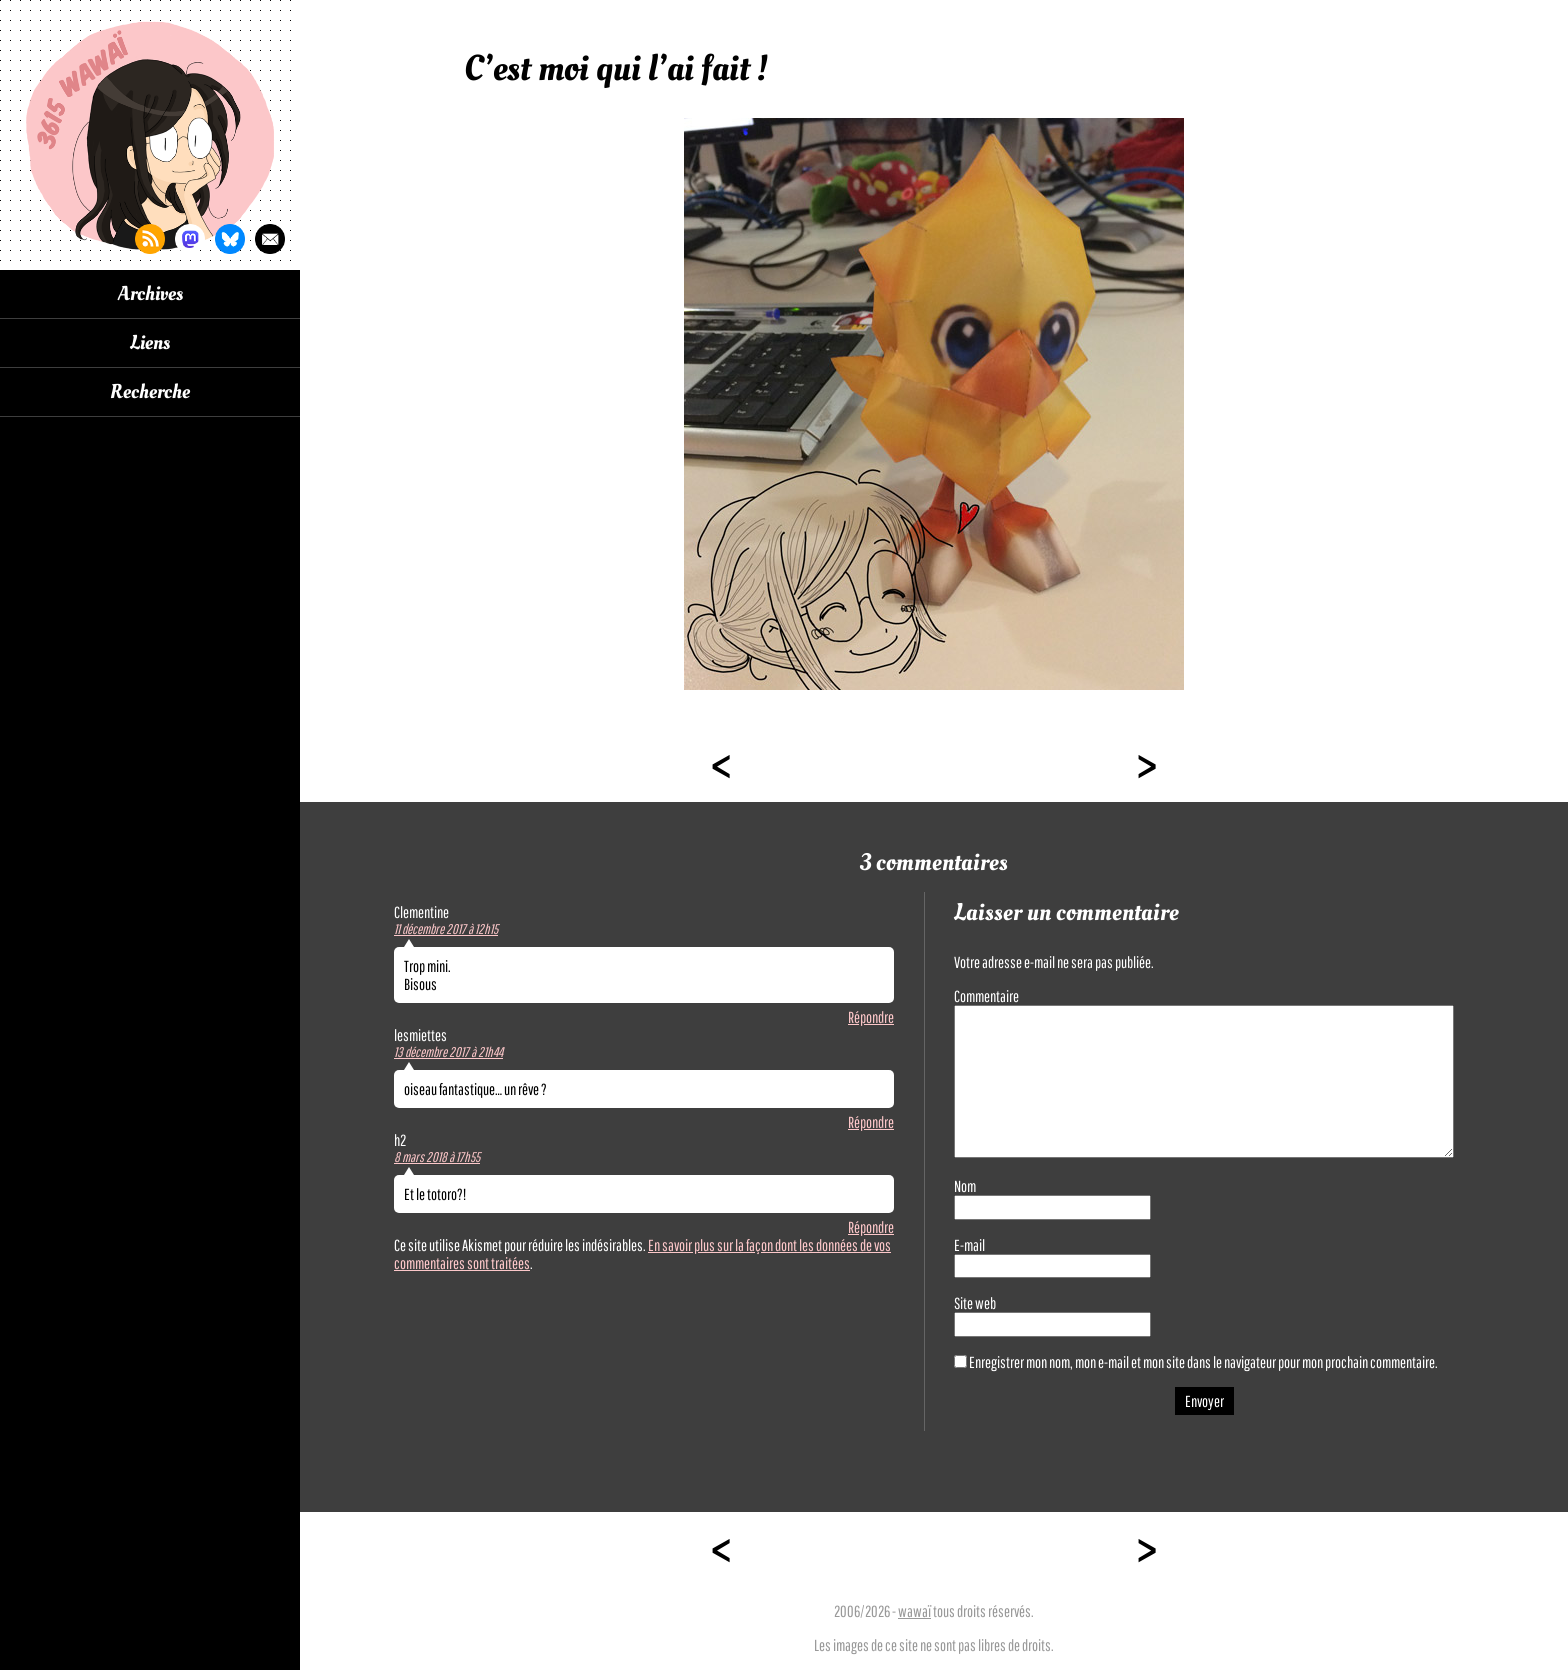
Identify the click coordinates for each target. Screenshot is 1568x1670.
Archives (150, 294)
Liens (150, 343)
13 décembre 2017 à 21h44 (448, 1052)
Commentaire (986, 996)
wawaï (914, 1611)
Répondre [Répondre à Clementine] (871, 1017)
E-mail (969, 1245)
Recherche (150, 392)
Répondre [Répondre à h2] (871, 1227)
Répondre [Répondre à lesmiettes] (871, 1122)
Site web (975, 1303)
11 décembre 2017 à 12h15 (446, 929)
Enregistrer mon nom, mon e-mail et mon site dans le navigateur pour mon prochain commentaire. (1203, 1362)
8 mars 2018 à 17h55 (437, 1157)
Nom (965, 1186)
